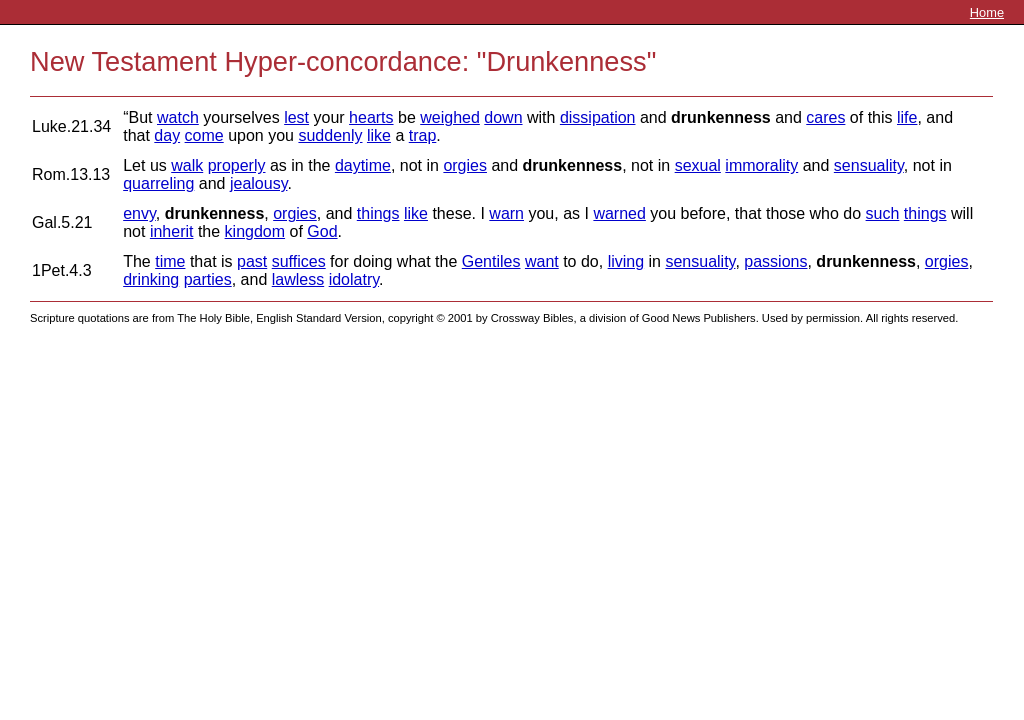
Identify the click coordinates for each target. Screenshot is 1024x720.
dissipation (598, 117)
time (170, 261)
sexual (698, 165)
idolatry (354, 279)
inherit (172, 231)
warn (506, 213)
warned (619, 213)
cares (825, 117)
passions (775, 261)
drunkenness (721, 117)
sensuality (869, 165)
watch (178, 117)
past (252, 261)
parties (208, 279)
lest (296, 117)
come (204, 135)
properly (237, 165)
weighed (450, 117)
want (542, 261)
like (379, 135)
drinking (151, 279)
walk (187, 165)
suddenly (330, 135)
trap (423, 135)
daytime (363, 165)
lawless (298, 279)
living (626, 261)
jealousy (259, 183)
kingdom (255, 231)
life (907, 117)
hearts (371, 117)
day (167, 135)
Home (987, 12)
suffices (299, 261)
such (883, 213)
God (322, 231)
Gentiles (491, 261)
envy (139, 213)
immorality (761, 165)
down (503, 117)
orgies (465, 165)
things (378, 213)
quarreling (158, 183)
